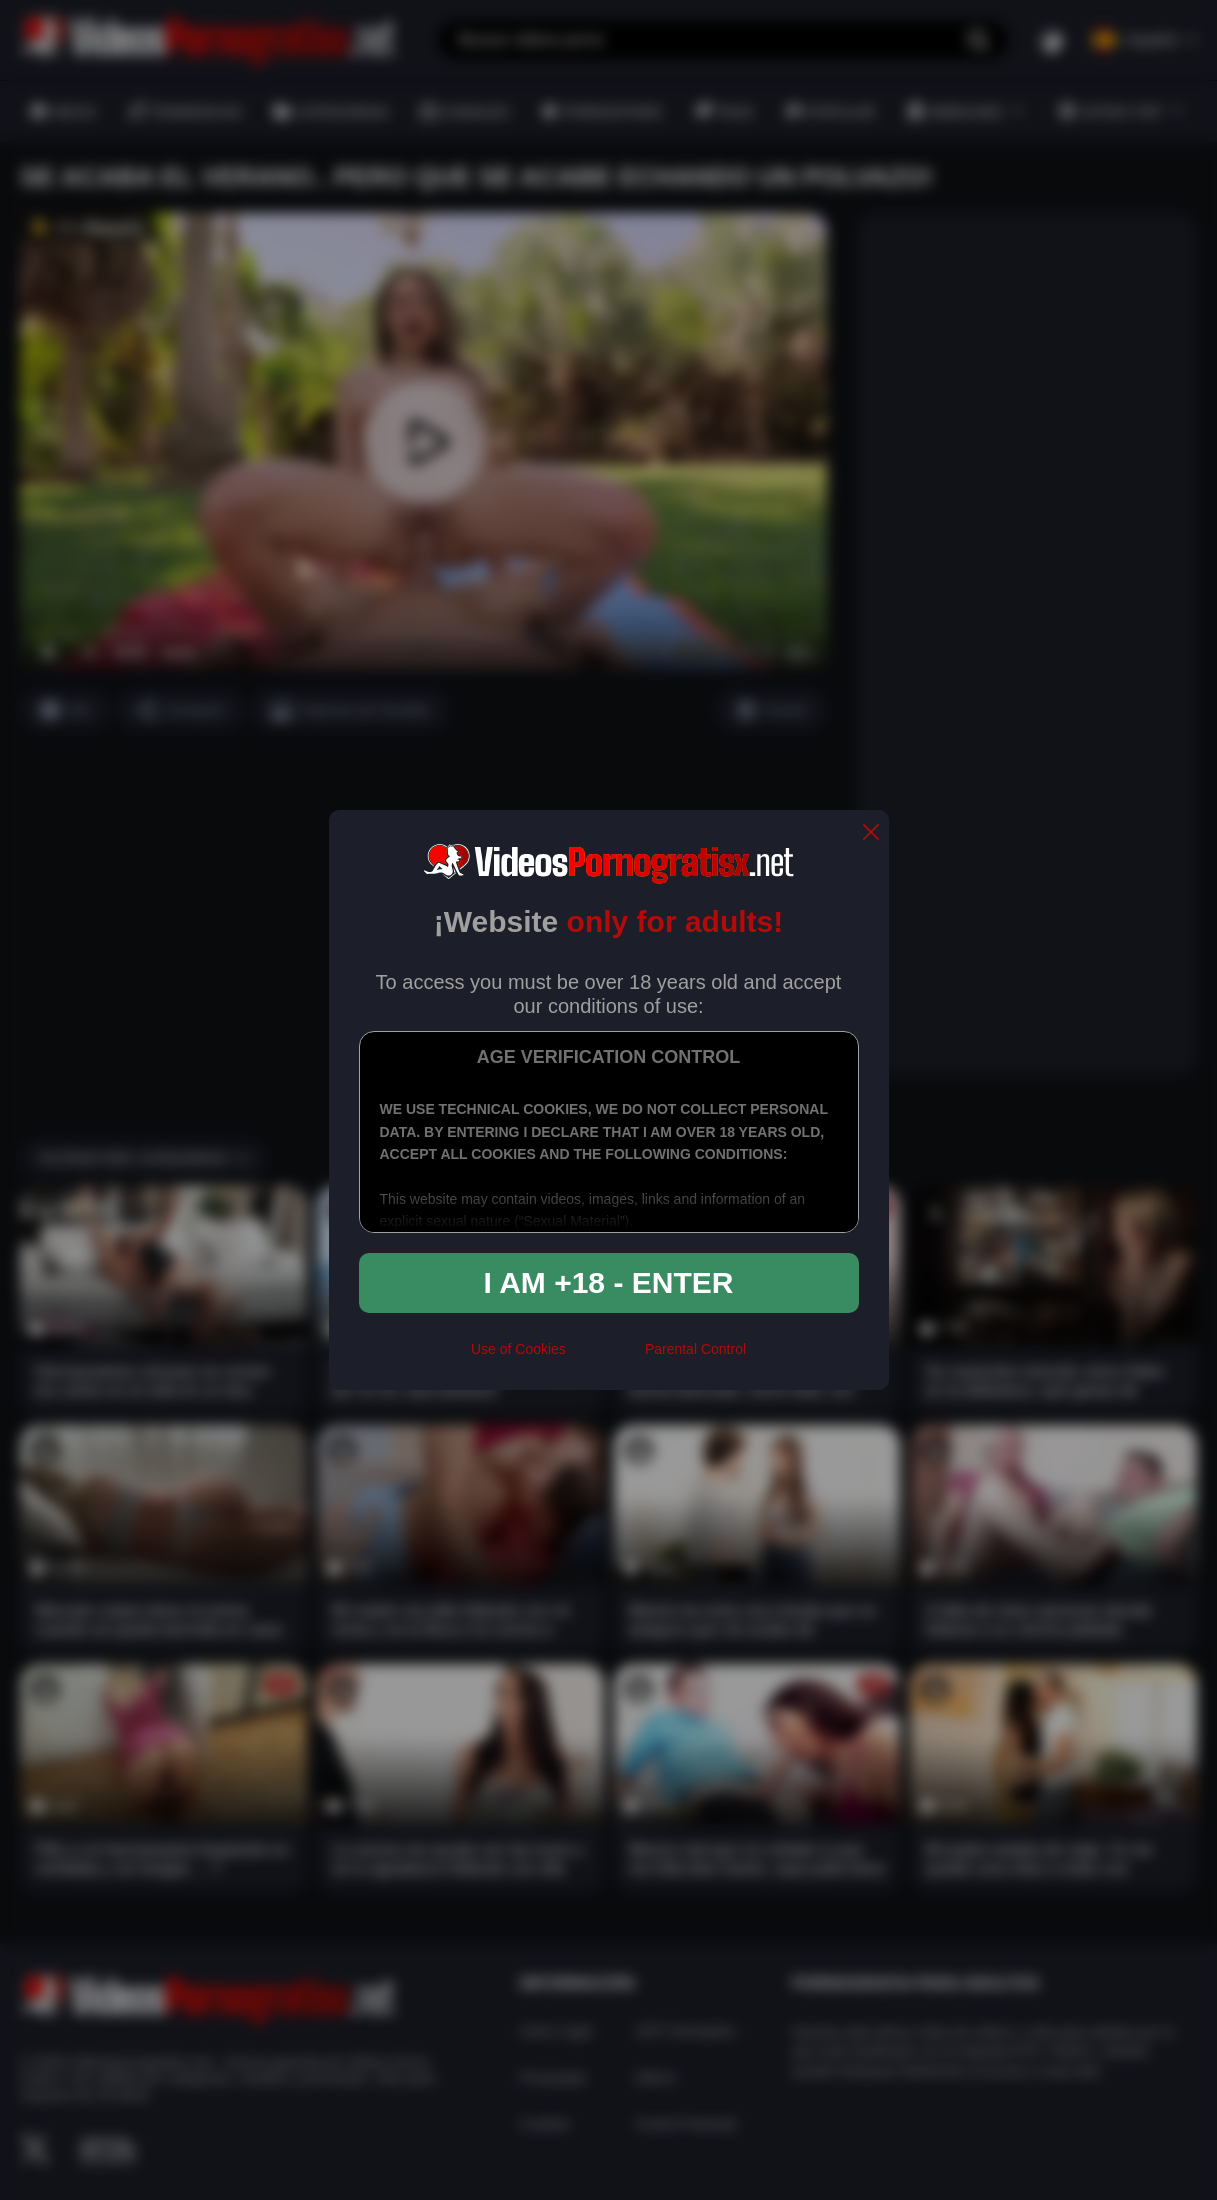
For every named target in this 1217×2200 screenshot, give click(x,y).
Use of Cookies (518, 1349)
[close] (871, 833)
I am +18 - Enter (609, 1282)
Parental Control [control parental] (695, 1349)
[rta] (605, 1358)
